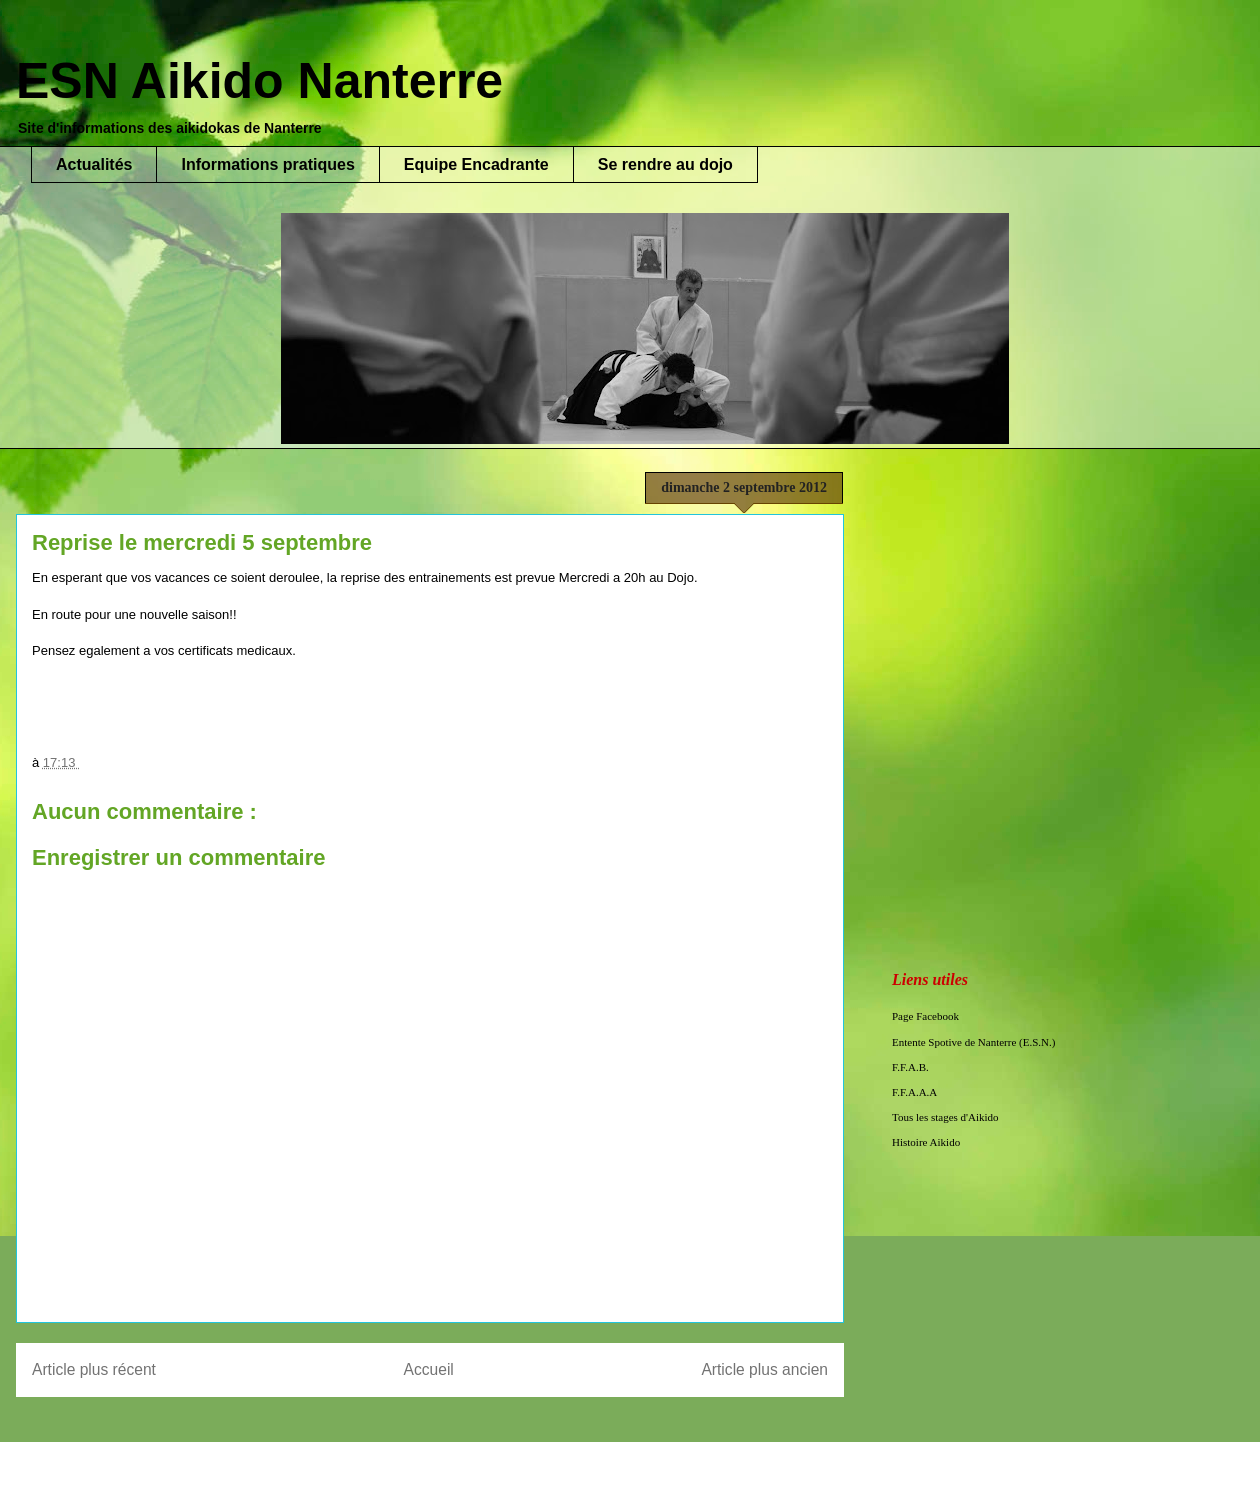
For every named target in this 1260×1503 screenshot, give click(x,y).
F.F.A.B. (910, 1067)
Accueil (429, 1369)
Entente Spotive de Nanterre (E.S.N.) (973, 1042)
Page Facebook (925, 1016)
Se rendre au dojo (665, 164)
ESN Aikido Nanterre (259, 81)
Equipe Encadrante (476, 164)
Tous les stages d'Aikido (945, 1117)
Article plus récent (94, 1369)
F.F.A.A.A (914, 1092)
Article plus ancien (764, 1369)
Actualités (94, 164)
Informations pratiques (267, 164)
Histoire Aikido (926, 1142)
